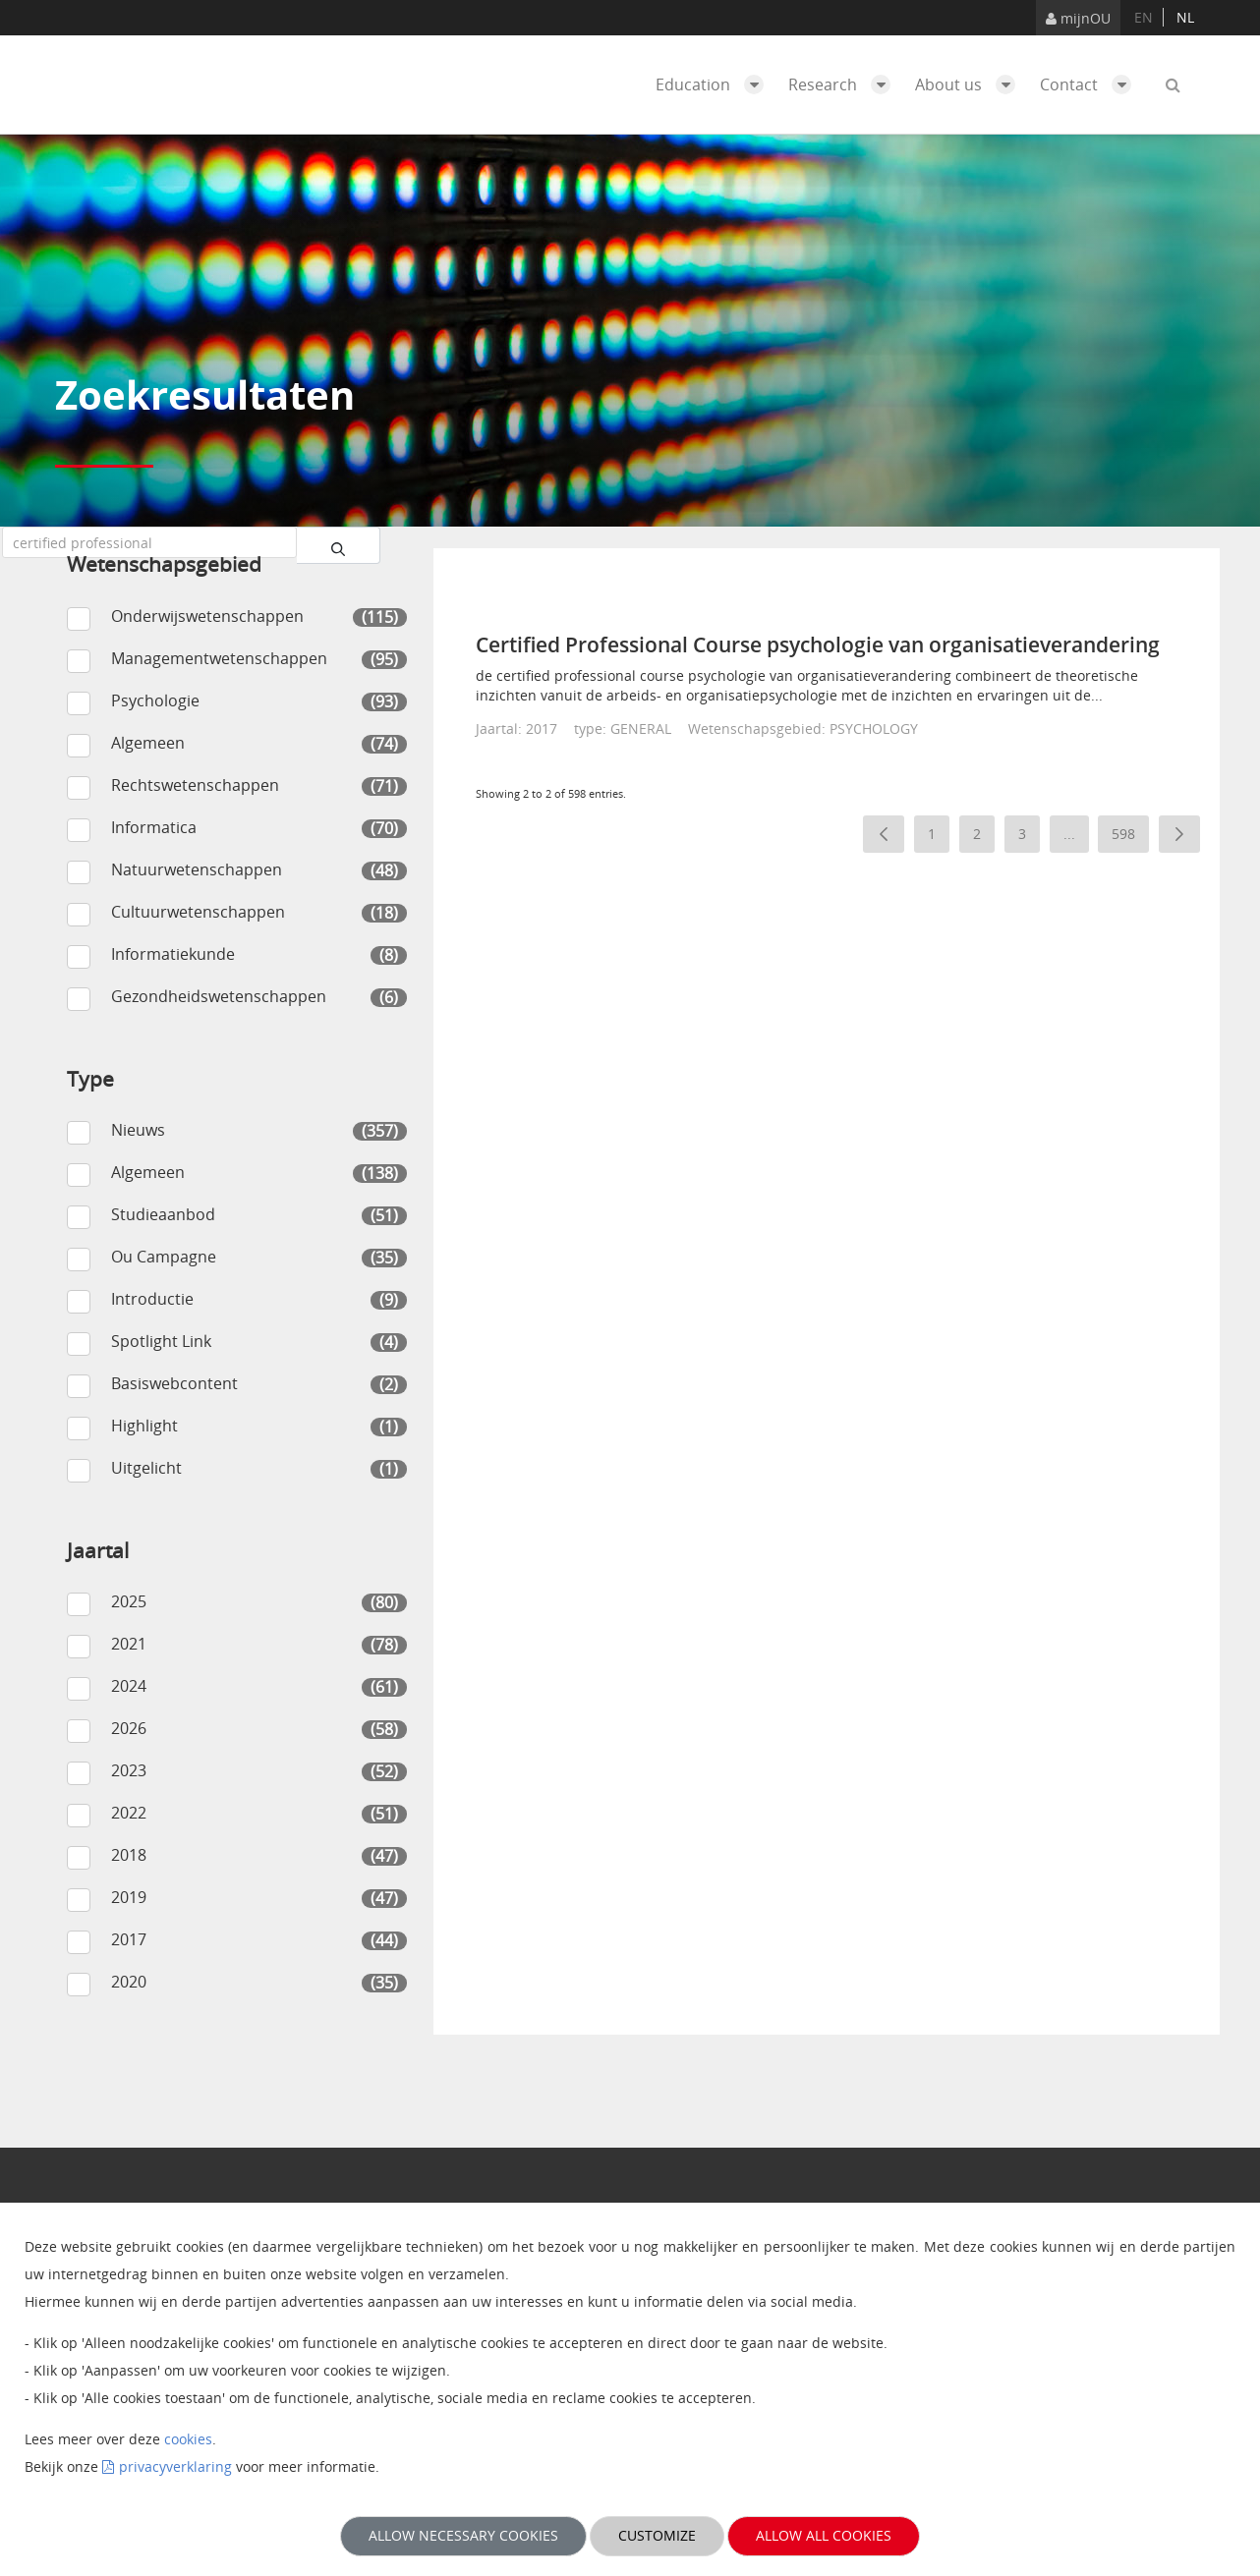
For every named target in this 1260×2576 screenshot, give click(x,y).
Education (714, 84)
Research (844, 84)
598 (1130, 837)
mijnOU (1078, 18)
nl (1185, 17)
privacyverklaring (175, 2466)
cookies (188, 2439)
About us (970, 84)
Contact (1090, 84)
